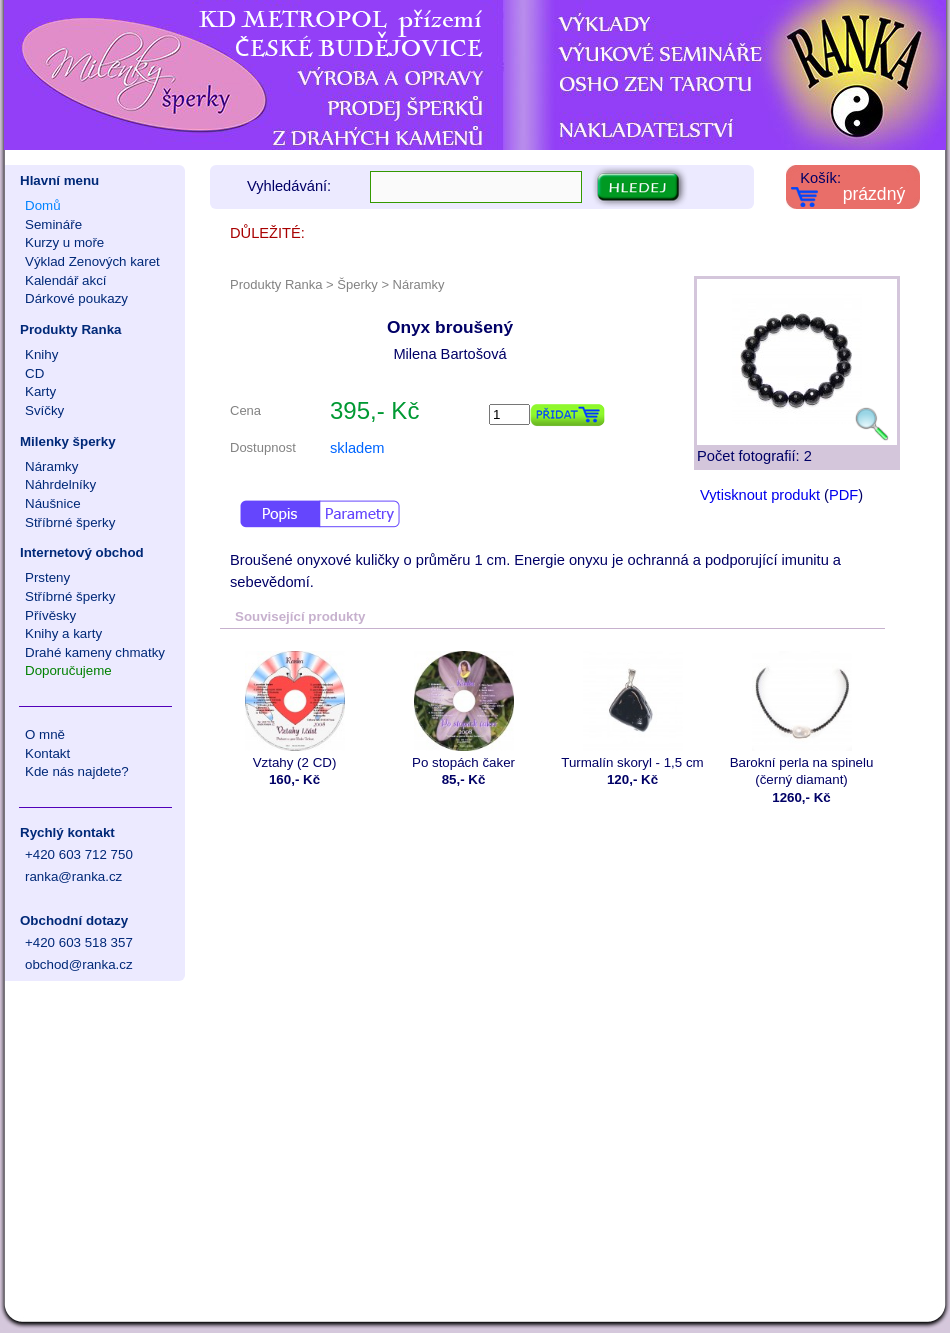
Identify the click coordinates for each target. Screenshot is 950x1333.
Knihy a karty (63, 633)
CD (34, 373)
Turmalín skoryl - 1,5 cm (632, 710)
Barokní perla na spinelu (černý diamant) (801, 719)
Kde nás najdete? (77, 771)
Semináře (53, 224)
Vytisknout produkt (760, 495)
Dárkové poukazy (76, 298)
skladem (357, 448)
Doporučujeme (68, 670)
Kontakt (47, 753)
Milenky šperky (68, 441)
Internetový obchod (82, 552)
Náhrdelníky (60, 484)
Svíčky (44, 410)
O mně (45, 734)
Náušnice (53, 503)
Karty (40, 391)
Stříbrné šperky (70, 522)
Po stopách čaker (463, 710)
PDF (843, 495)
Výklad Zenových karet (92, 261)
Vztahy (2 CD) (294, 710)
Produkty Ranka (70, 329)
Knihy (41, 354)
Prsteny (47, 577)
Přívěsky (50, 615)
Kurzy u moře (64, 242)
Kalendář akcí (66, 280)
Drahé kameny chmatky (95, 652)
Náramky (51, 466)
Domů (43, 205)
